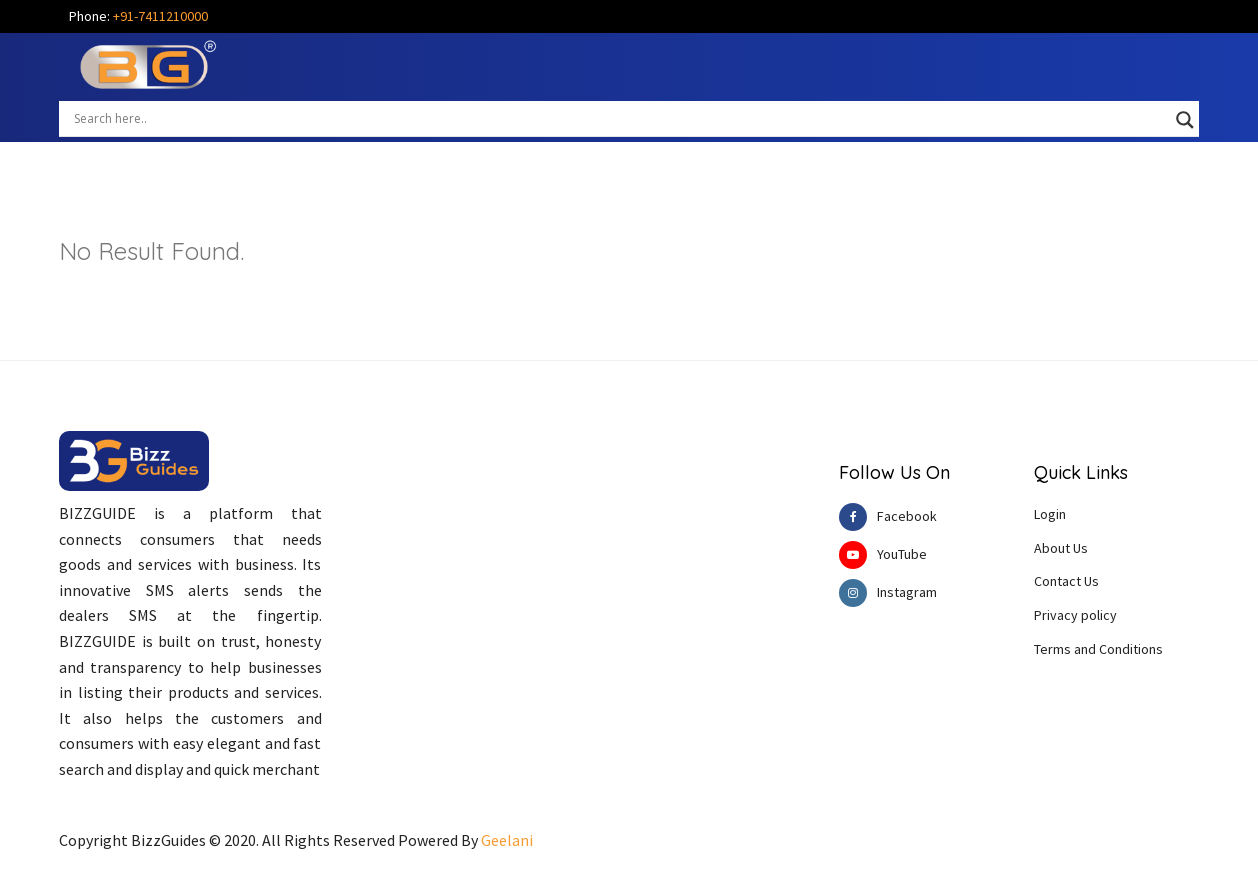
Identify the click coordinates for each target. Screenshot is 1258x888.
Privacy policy (1075, 615)
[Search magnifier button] (1185, 120)
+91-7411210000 (160, 16)
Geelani (507, 840)
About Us (1061, 548)
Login (1050, 514)
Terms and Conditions (1098, 649)
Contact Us (1066, 581)
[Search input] (620, 118)
